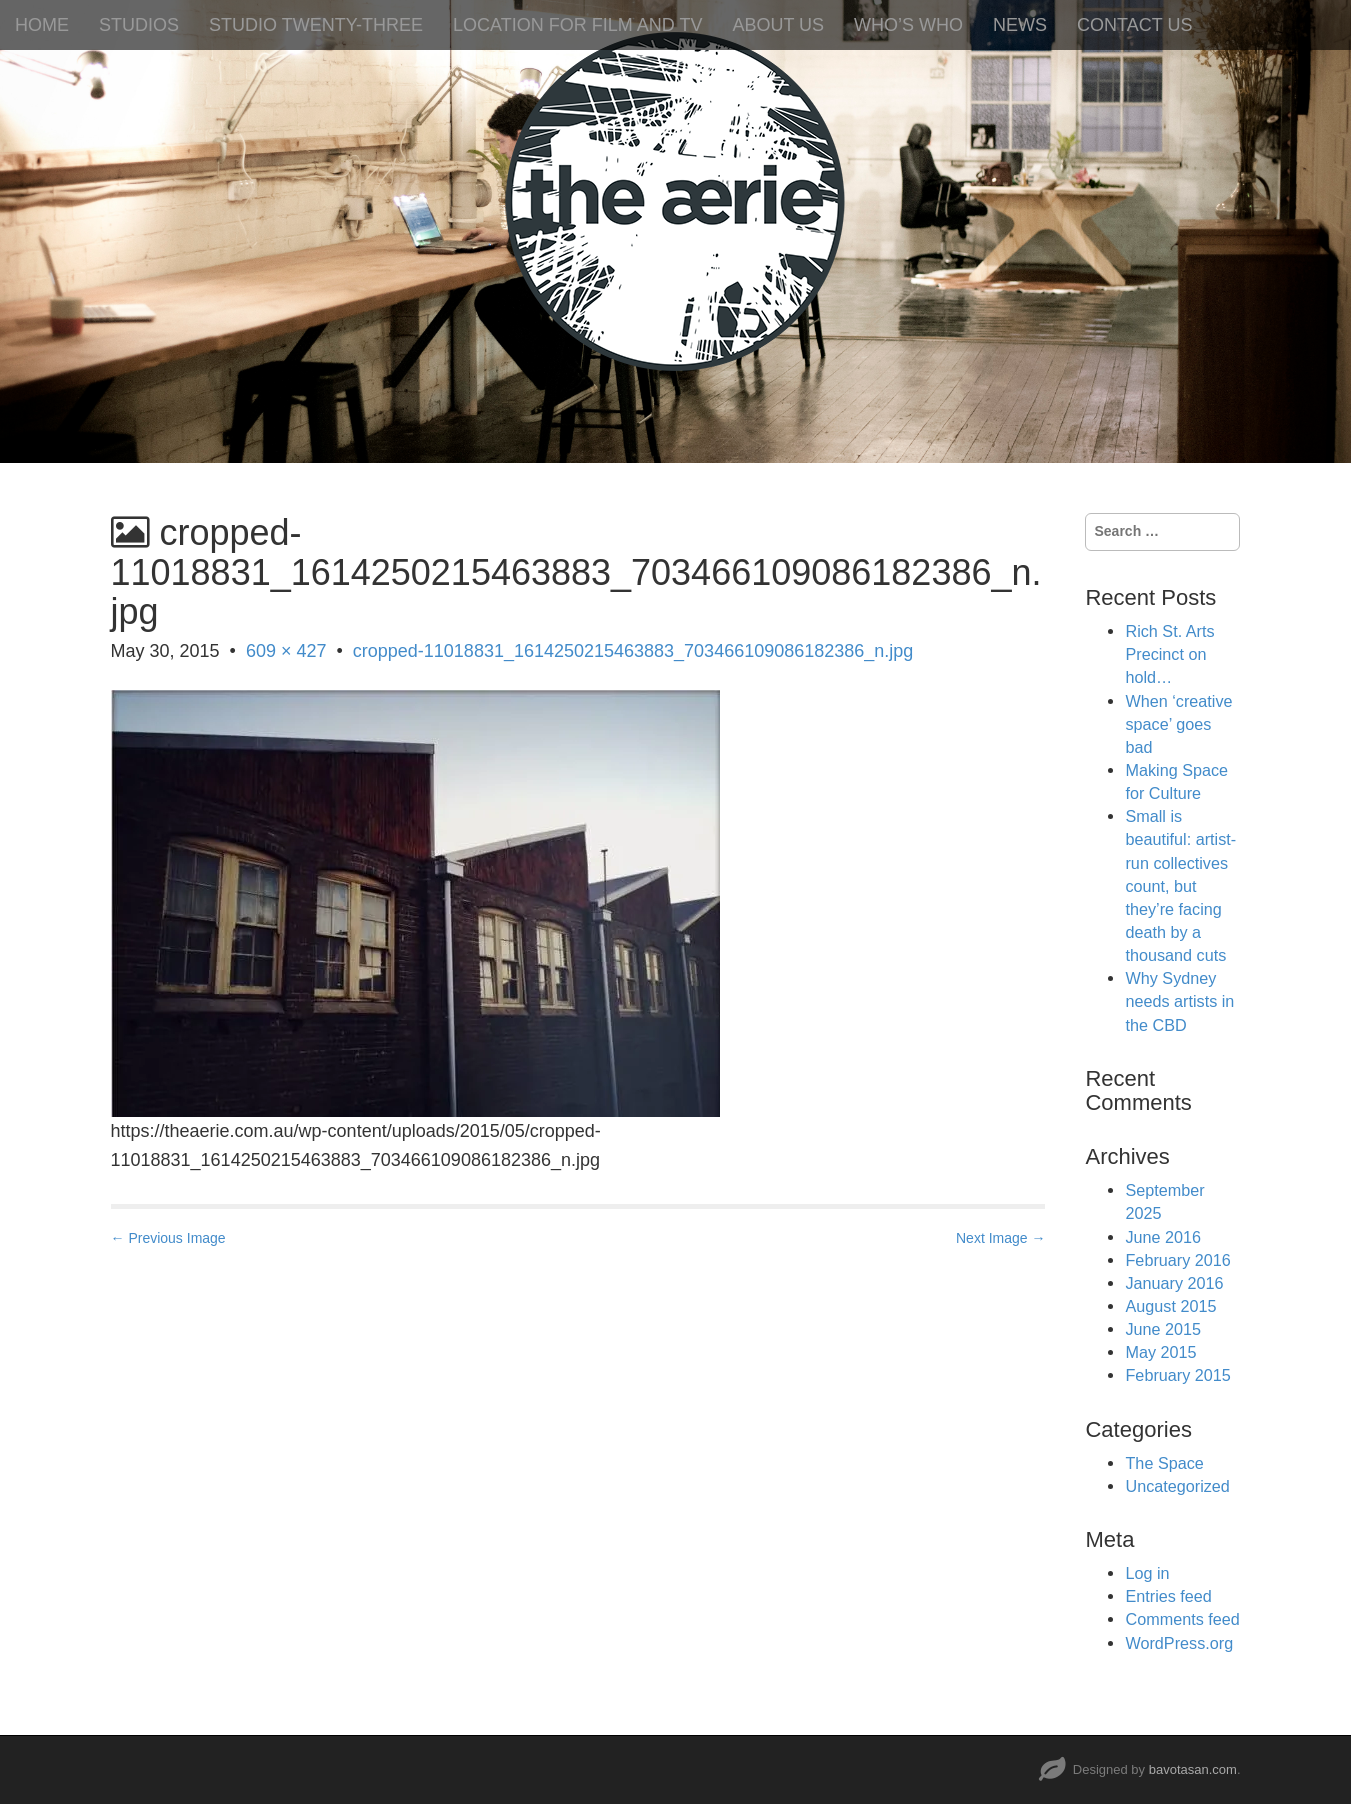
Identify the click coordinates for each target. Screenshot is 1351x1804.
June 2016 (1163, 1237)
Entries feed (1168, 1596)
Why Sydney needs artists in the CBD (1179, 1001)
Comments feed (1182, 1619)
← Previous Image (168, 1238)
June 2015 (1163, 1329)
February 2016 (1177, 1260)
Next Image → (1000, 1238)
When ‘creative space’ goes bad (1178, 724)
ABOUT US (778, 25)
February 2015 (1177, 1375)
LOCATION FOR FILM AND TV (577, 25)
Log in (1147, 1573)
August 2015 (1170, 1306)
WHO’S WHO (908, 25)
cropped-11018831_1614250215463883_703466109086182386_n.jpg (633, 651)
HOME (42, 25)
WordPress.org (1179, 1643)
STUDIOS (139, 25)
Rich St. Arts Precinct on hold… (1169, 654)
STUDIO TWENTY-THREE (316, 25)
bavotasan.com (1193, 1769)
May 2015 (1160, 1352)
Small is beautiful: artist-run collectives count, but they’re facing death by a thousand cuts (1180, 885)
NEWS (1020, 25)
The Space (1164, 1463)
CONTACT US (1134, 25)
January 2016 (1174, 1283)
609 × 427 (286, 651)
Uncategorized (1177, 1486)
